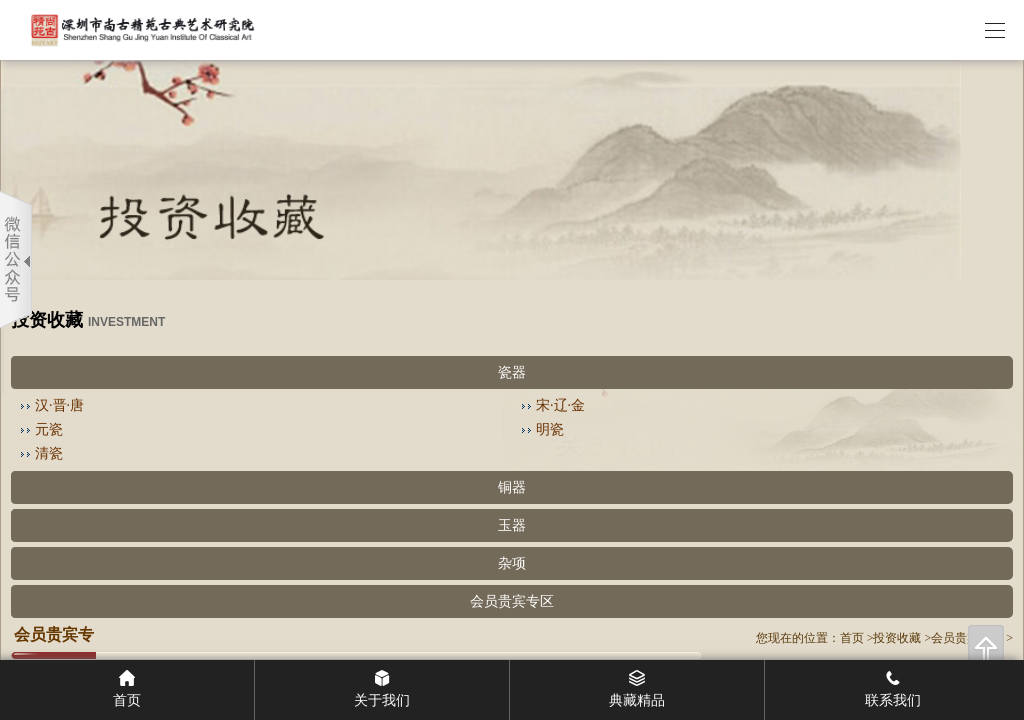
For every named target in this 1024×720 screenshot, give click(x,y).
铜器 (512, 487)
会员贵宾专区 (512, 601)
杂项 (512, 563)
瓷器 (512, 372)
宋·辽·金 (560, 405)
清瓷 (49, 453)
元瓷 (49, 429)
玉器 (512, 525)
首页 (852, 638)
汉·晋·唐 (59, 405)
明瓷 (550, 429)
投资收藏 (897, 638)
